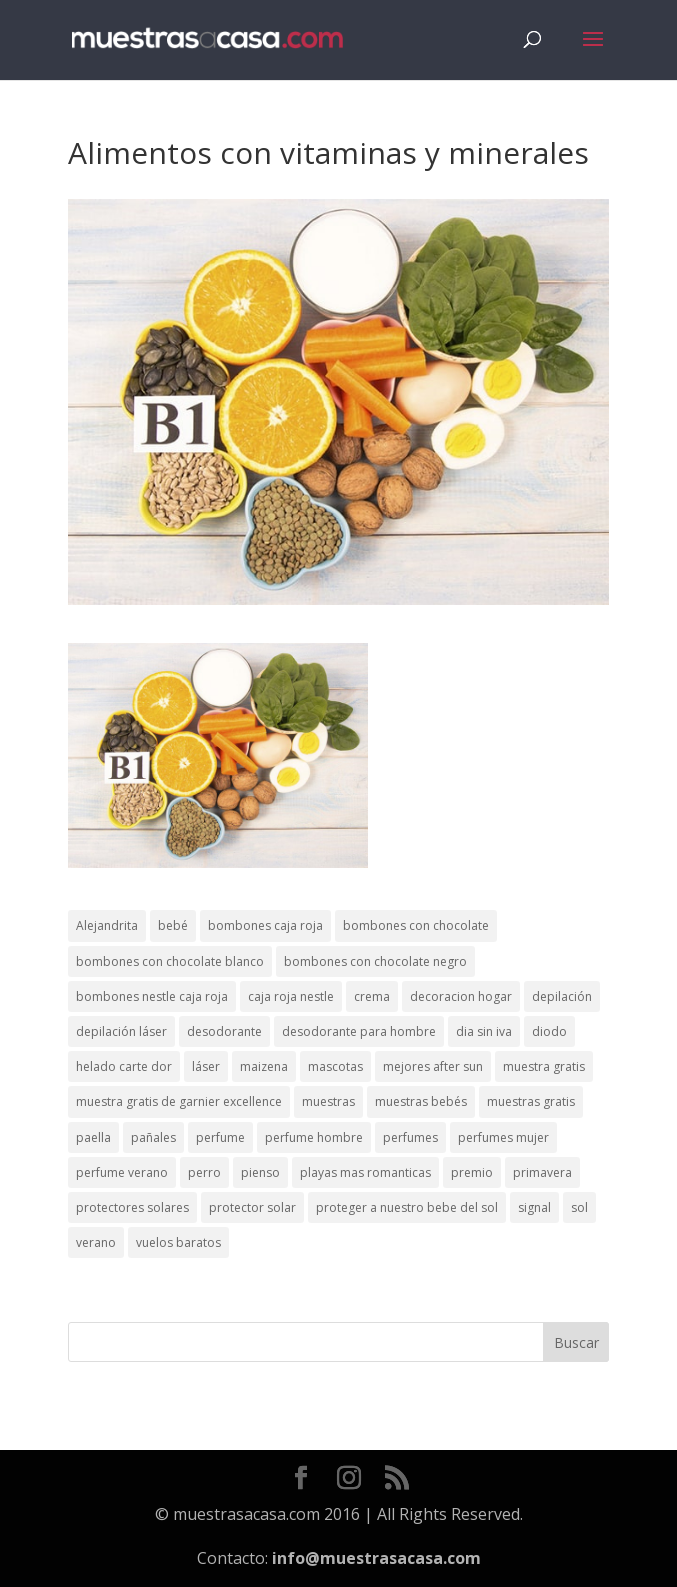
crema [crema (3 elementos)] (372, 996)
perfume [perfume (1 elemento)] (220, 1137)
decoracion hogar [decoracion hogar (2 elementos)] (461, 996)
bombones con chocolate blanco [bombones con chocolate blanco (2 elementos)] (170, 961)
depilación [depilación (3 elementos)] (562, 996)
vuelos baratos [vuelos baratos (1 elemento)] (178, 1242)
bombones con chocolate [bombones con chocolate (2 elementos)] (416, 925)
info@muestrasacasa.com (376, 1558)
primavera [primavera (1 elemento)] (542, 1172)
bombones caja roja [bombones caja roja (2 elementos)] (265, 925)
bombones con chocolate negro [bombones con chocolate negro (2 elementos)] (375, 961)
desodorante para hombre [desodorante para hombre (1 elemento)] (359, 1031)
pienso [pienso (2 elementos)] (260, 1172)
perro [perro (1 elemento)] (204, 1172)
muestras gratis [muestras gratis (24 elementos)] (531, 1101)
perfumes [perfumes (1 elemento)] (410, 1137)
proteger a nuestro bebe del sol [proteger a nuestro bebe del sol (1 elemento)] (407, 1207)
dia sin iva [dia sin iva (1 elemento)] (484, 1031)
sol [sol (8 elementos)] (579, 1207)
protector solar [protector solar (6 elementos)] (252, 1207)
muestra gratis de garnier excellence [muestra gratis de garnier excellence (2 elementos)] (179, 1101)
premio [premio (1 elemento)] (472, 1172)
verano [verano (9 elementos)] (96, 1242)
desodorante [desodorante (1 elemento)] (224, 1031)
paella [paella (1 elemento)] (93, 1137)
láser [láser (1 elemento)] (206, 1066)
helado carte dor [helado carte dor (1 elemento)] (124, 1066)
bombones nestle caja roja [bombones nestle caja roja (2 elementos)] (152, 996)
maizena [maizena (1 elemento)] (264, 1066)
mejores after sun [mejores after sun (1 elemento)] (433, 1066)
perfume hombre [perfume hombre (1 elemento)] (314, 1137)
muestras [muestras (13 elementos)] (328, 1101)
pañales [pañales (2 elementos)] (153, 1137)
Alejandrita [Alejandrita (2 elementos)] (107, 925)
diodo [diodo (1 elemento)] (549, 1031)
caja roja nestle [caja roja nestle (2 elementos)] (291, 996)
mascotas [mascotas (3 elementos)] (335, 1066)
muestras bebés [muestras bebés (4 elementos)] (421, 1101)
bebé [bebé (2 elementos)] (173, 925)
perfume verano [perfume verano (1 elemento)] (122, 1172)
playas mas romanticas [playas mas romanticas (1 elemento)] (365, 1172)
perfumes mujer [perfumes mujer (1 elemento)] (503, 1137)
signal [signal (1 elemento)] (534, 1207)
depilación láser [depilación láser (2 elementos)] (121, 1031)
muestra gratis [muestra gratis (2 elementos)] (544, 1066)
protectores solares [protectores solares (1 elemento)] (132, 1207)
